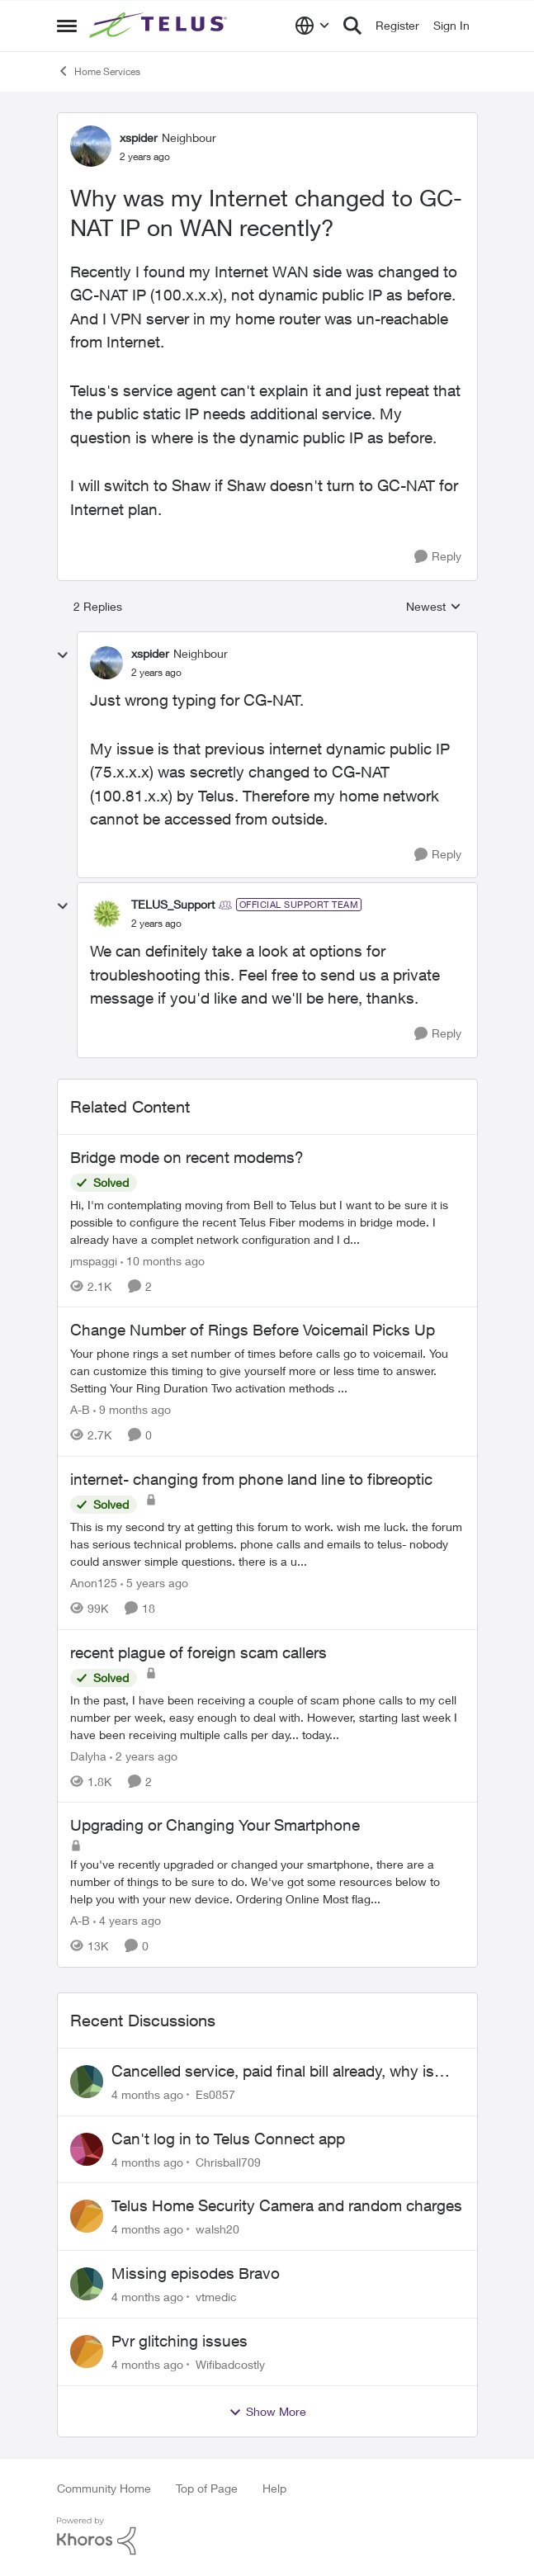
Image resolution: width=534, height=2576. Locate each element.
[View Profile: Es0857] (86, 2081)
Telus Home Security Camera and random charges (286, 2205)
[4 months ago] (147, 2094)
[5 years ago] (154, 1582)
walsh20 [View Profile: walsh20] (217, 2229)
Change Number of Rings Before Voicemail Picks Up (252, 1330)
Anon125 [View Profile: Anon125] (93, 1583)
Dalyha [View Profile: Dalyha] (88, 1755)
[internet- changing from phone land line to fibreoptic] (267, 1544)
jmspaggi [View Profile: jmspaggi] (93, 1260)
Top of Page (207, 2488)
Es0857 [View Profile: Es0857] (215, 2094)
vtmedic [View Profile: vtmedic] (216, 2297)
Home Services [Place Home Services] (98, 71)
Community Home (104, 2488)
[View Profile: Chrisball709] (86, 2149)
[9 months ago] (132, 1409)
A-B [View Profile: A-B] (80, 1409)
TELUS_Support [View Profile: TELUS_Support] (173, 904)
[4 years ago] (127, 1920)
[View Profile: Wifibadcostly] (86, 2351)
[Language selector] (312, 25)
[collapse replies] (63, 655)
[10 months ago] (163, 1260)
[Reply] (438, 557)
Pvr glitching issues (179, 2341)
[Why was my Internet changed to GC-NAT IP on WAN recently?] (156, 672)
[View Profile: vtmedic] (86, 2283)
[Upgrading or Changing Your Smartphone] (267, 1881)
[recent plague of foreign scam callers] (267, 1716)
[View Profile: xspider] (90, 146)
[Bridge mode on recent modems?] (267, 1221)
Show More (267, 2411)
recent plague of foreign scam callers (198, 1652)
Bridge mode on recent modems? (187, 1157)
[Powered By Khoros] (267, 2536)
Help (274, 2488)
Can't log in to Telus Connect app (228, 2138)
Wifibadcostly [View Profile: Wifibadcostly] (230, 2364)
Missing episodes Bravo (195, 2273)
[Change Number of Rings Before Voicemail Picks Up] (267, 1371)
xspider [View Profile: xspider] (139, 137)
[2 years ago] (143, 1755)
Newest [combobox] (433, 607)
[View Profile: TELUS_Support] (106, 913)
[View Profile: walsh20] (86, 2216)
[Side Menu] (67, 25)
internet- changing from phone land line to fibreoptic (251, 1479)
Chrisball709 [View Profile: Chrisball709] (228, 2161)
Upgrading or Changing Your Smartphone (215, 1825)
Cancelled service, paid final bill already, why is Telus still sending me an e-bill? (272, 2072)
